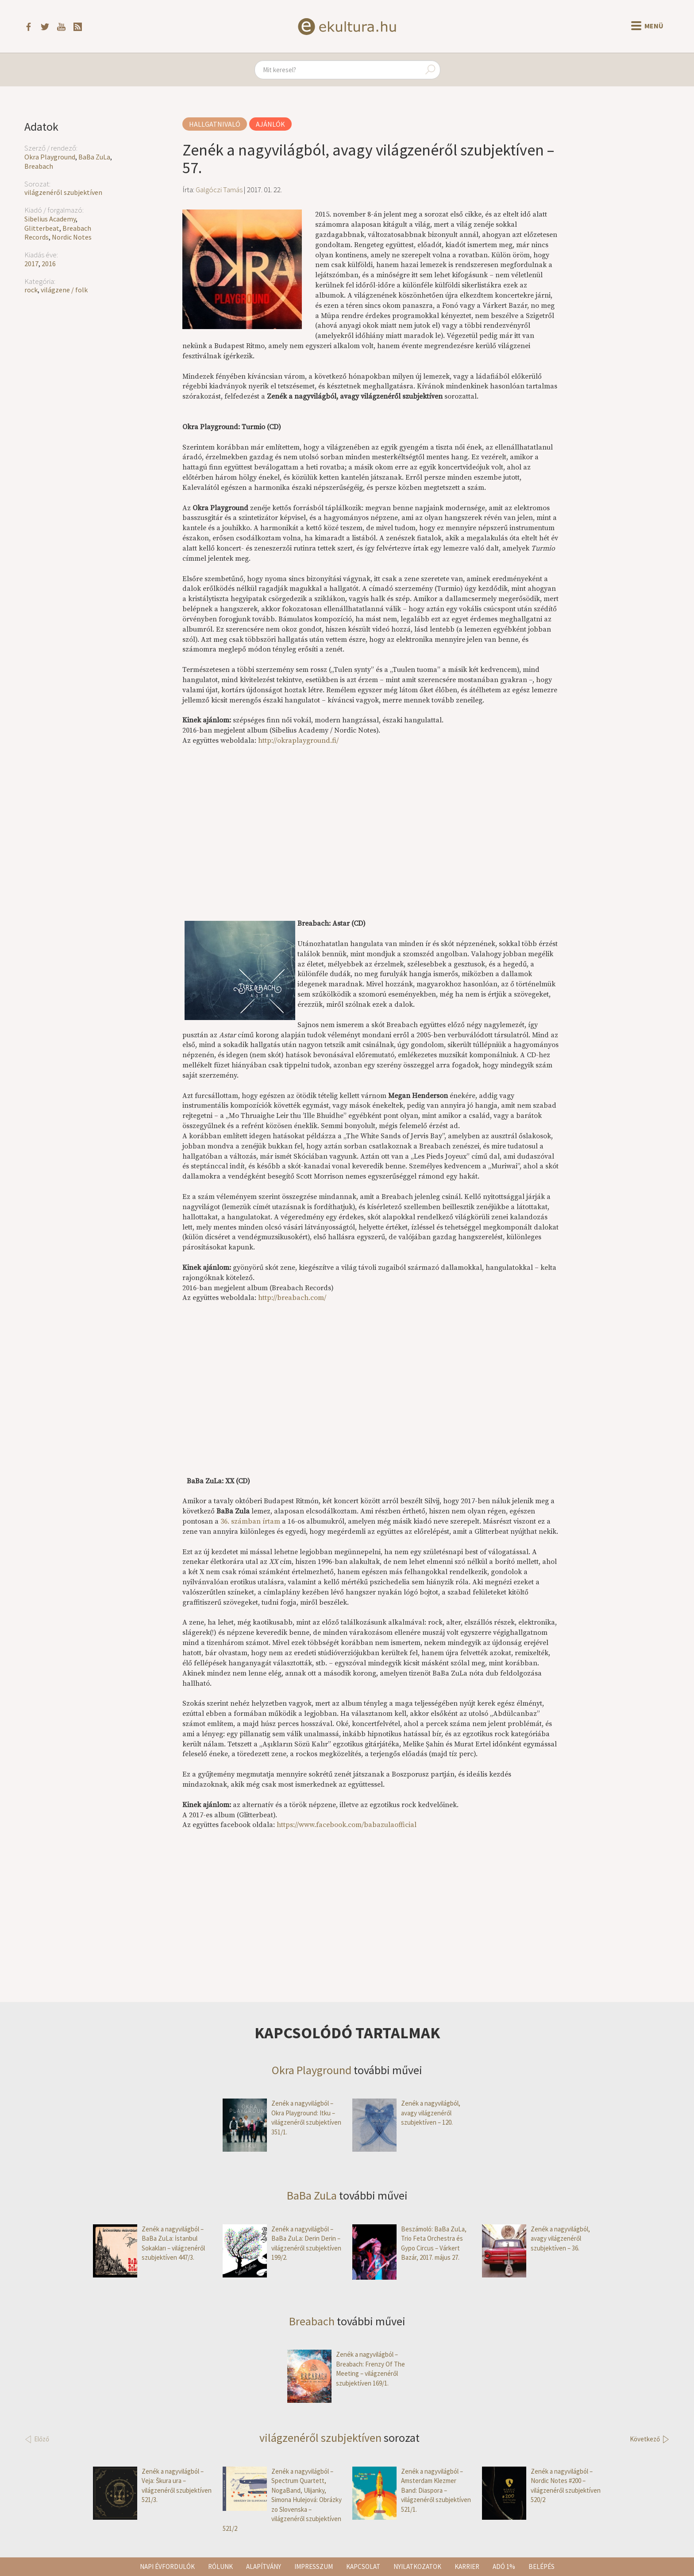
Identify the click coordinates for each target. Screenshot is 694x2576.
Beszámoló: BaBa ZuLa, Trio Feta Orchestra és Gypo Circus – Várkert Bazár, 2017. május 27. (409, 2243)
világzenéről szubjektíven (63, 192)
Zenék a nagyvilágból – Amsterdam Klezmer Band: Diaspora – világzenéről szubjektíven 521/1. (411, 2490)
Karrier (467, 2566)
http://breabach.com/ (292, 1297)
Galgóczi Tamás (219, 189)
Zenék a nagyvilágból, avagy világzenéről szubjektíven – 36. (536, 2238)
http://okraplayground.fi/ (298, 740)
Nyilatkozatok (417, 2566)
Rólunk (220, 2566)
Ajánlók (270, 124)
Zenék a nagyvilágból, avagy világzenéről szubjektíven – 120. (406, 2113)
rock (31, 289)
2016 (49, 263)
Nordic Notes (72, 237)
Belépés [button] (541, 2566)
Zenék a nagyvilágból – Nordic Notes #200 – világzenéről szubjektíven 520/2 (541, 2486)
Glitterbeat (41, 228)
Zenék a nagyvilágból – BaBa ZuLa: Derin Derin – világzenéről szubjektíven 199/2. (282, 2243)
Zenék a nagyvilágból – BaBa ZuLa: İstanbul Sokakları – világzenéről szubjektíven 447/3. (149, 2243)
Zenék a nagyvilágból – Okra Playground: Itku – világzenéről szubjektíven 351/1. (282, 2118)
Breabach (38, 166)
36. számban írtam (250, 1521)
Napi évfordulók (167, 2566)
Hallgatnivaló (214, 124)
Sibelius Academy (50, 218)
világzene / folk (64, 289)
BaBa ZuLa (94, 156)
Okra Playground (49, 156)
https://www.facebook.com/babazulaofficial (346, 1824)
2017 (31, 263)
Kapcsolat (363, 2566)
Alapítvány (263, 2566)
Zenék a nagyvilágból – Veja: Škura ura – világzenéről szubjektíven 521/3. (152, 2486)
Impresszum (313, 2566)
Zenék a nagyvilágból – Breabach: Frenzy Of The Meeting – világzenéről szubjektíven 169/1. (346, 2369)
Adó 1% (504, 2566)
